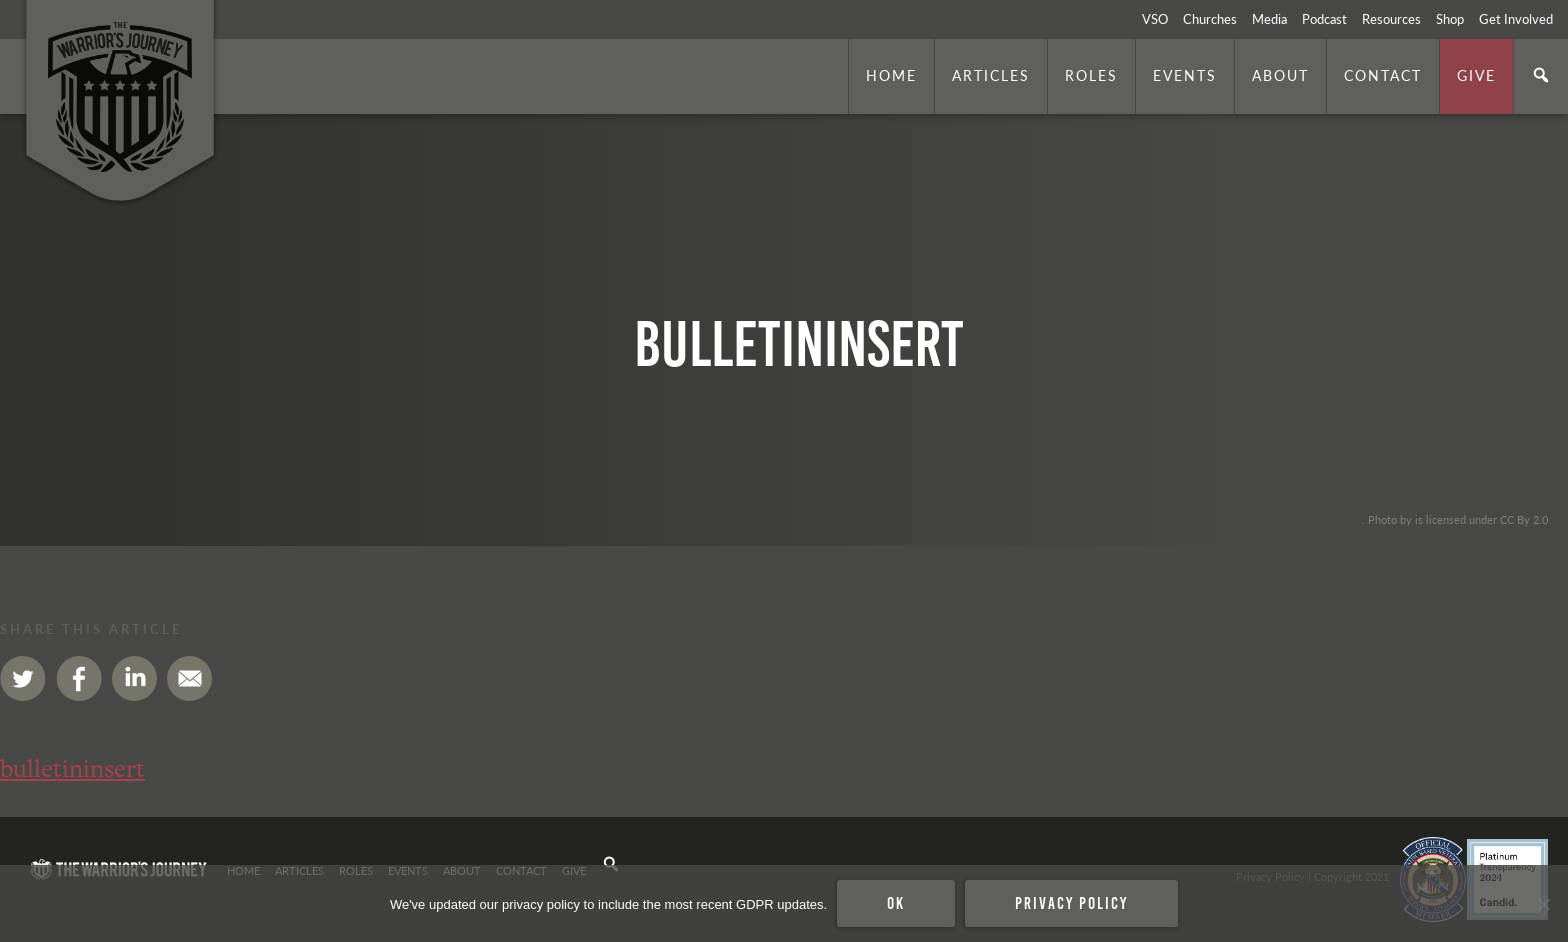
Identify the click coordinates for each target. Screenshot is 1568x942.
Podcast (1324, 19)
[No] (1543, 904)
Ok (896, 903)
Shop (1450, 19)
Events (1185, 75)
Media (1269, 19)
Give (1476, 75)
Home (891, 75)
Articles (991, 75)
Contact (1383, 75)
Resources (1391, 19)
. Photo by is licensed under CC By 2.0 (1455, 519)
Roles (1091, 75)
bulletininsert (72, 768)
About (1280, 75)
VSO (1155, 19)
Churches (1210, 19)
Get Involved (1516, 19)
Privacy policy (1071, 903)
